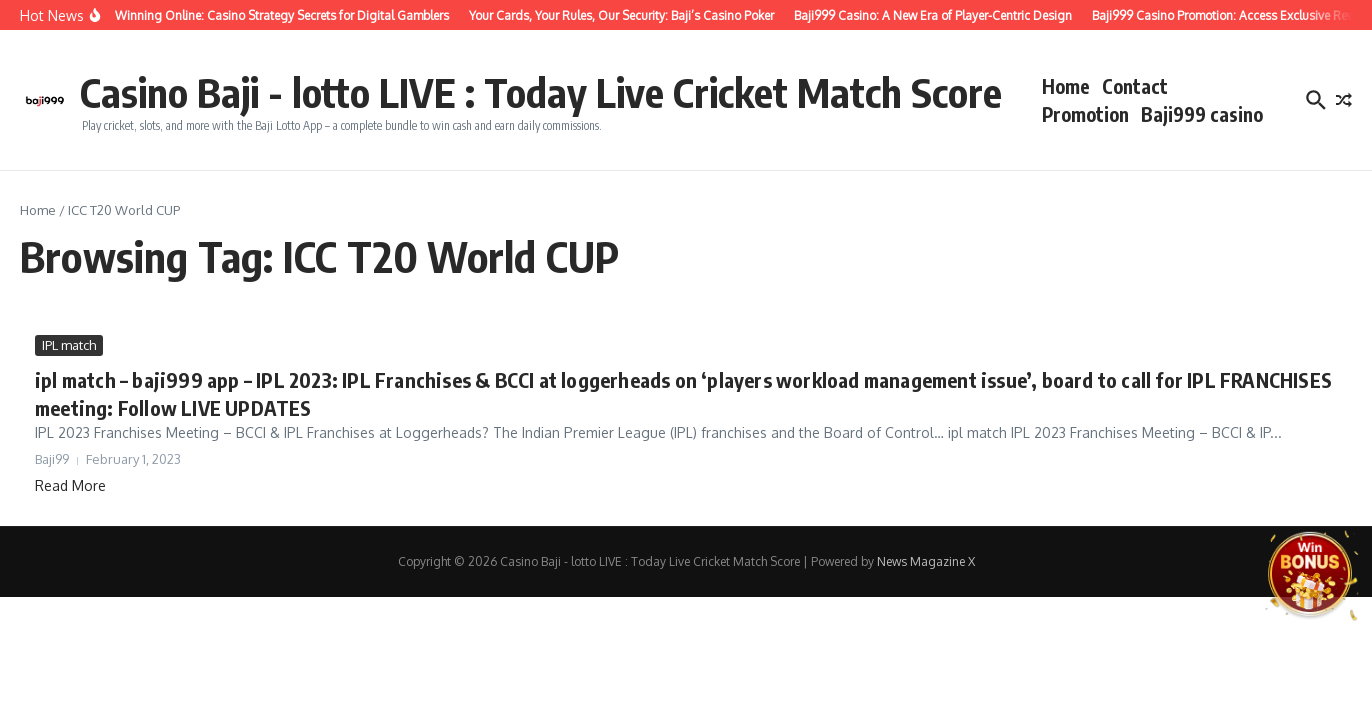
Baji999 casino (1202, 114)
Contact (1135, 86)
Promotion (1085, 114)
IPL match (69, 345)
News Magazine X (926, 561)
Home (1066, 86)
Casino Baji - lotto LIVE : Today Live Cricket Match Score (541, 92)
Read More (70, 485)
